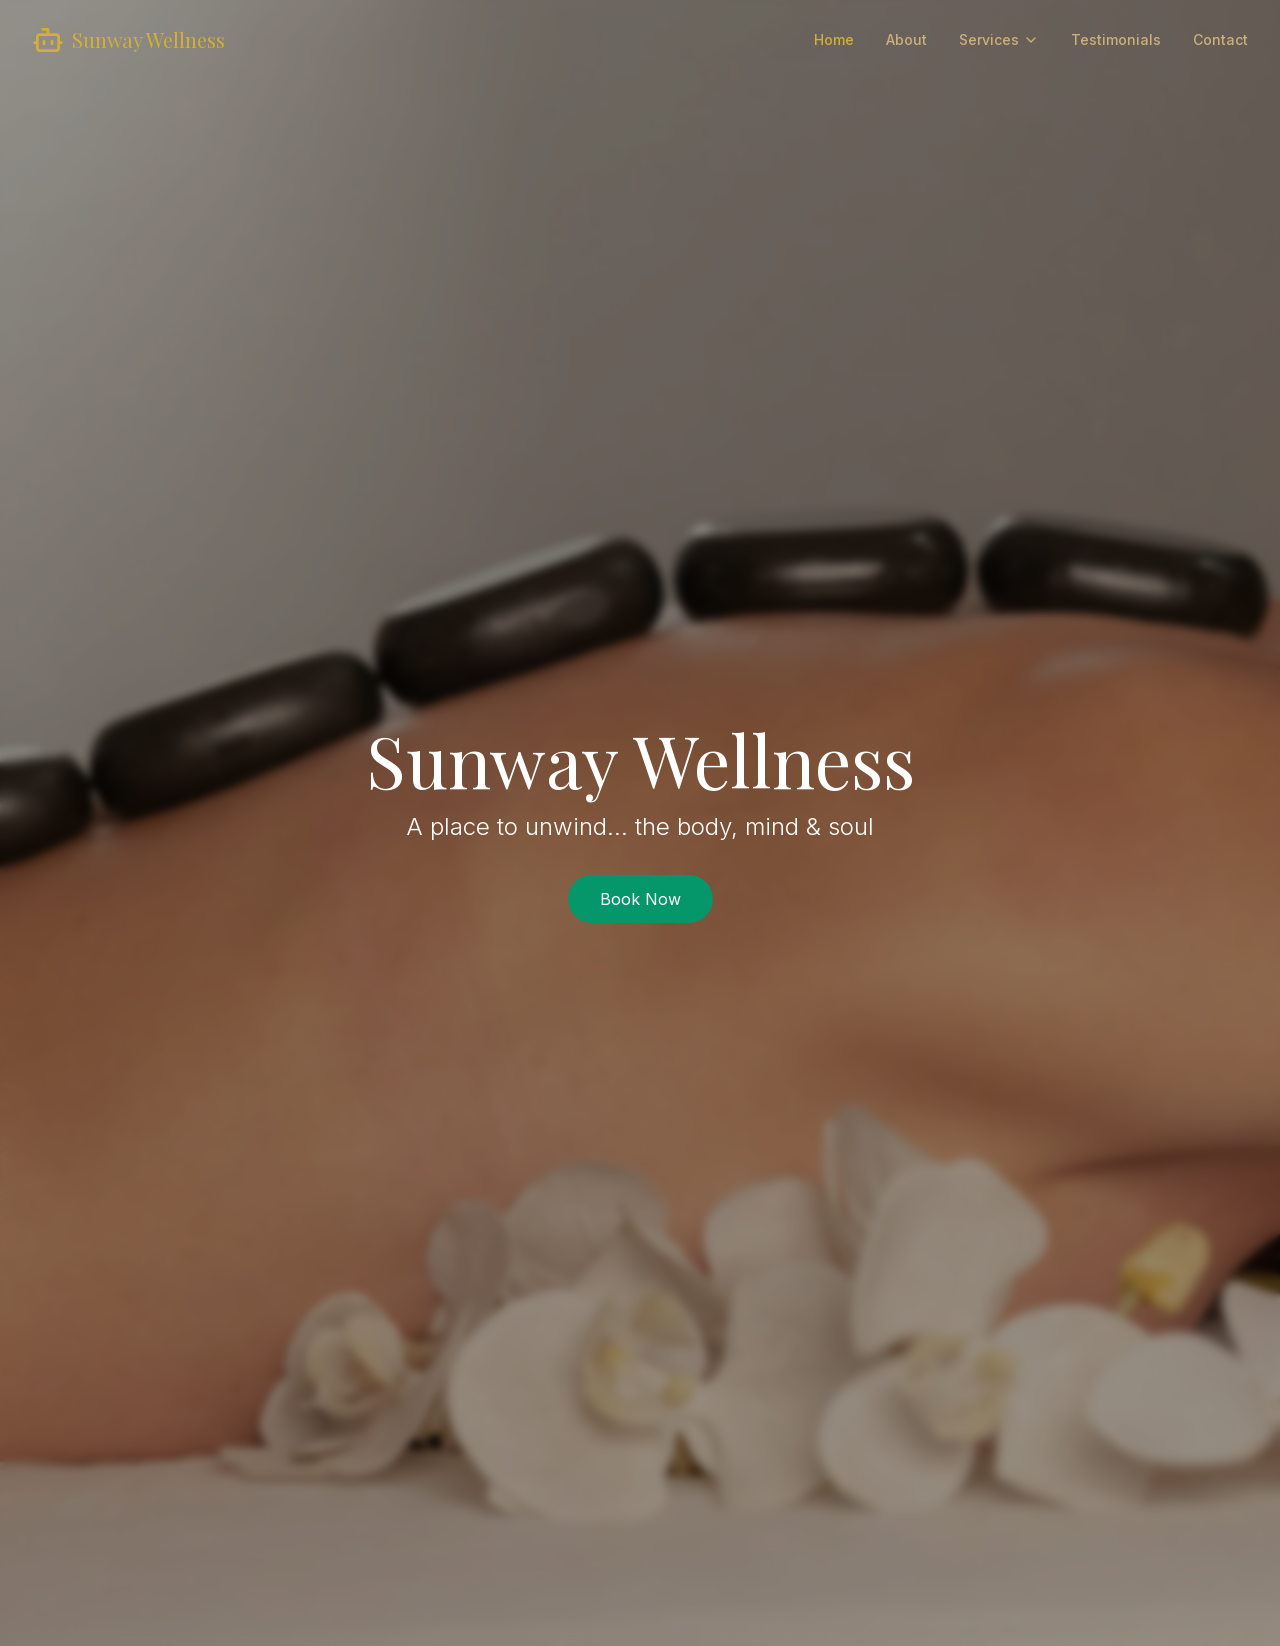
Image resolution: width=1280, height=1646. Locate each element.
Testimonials (1116, 39)
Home (834, 39)
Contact (1220, 39)
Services (999, 39)
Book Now (640, 899)
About (906, 39)
